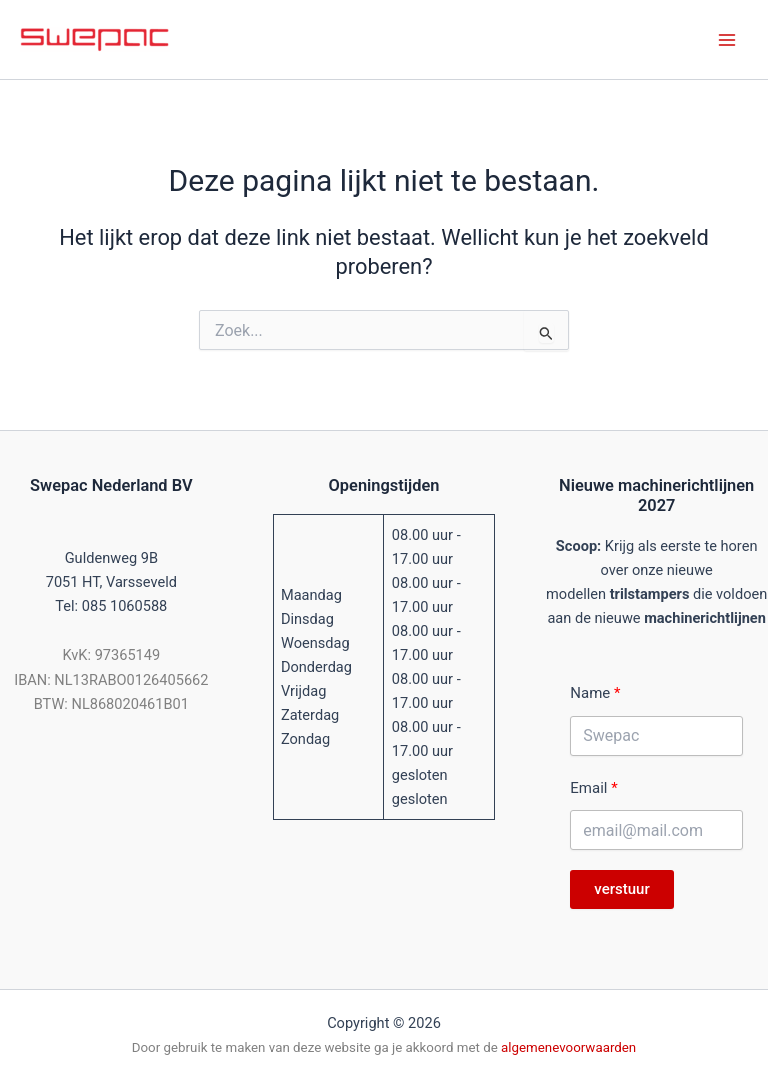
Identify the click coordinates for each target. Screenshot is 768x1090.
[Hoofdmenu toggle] (727, 40)
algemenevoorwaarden (568, 1047)
